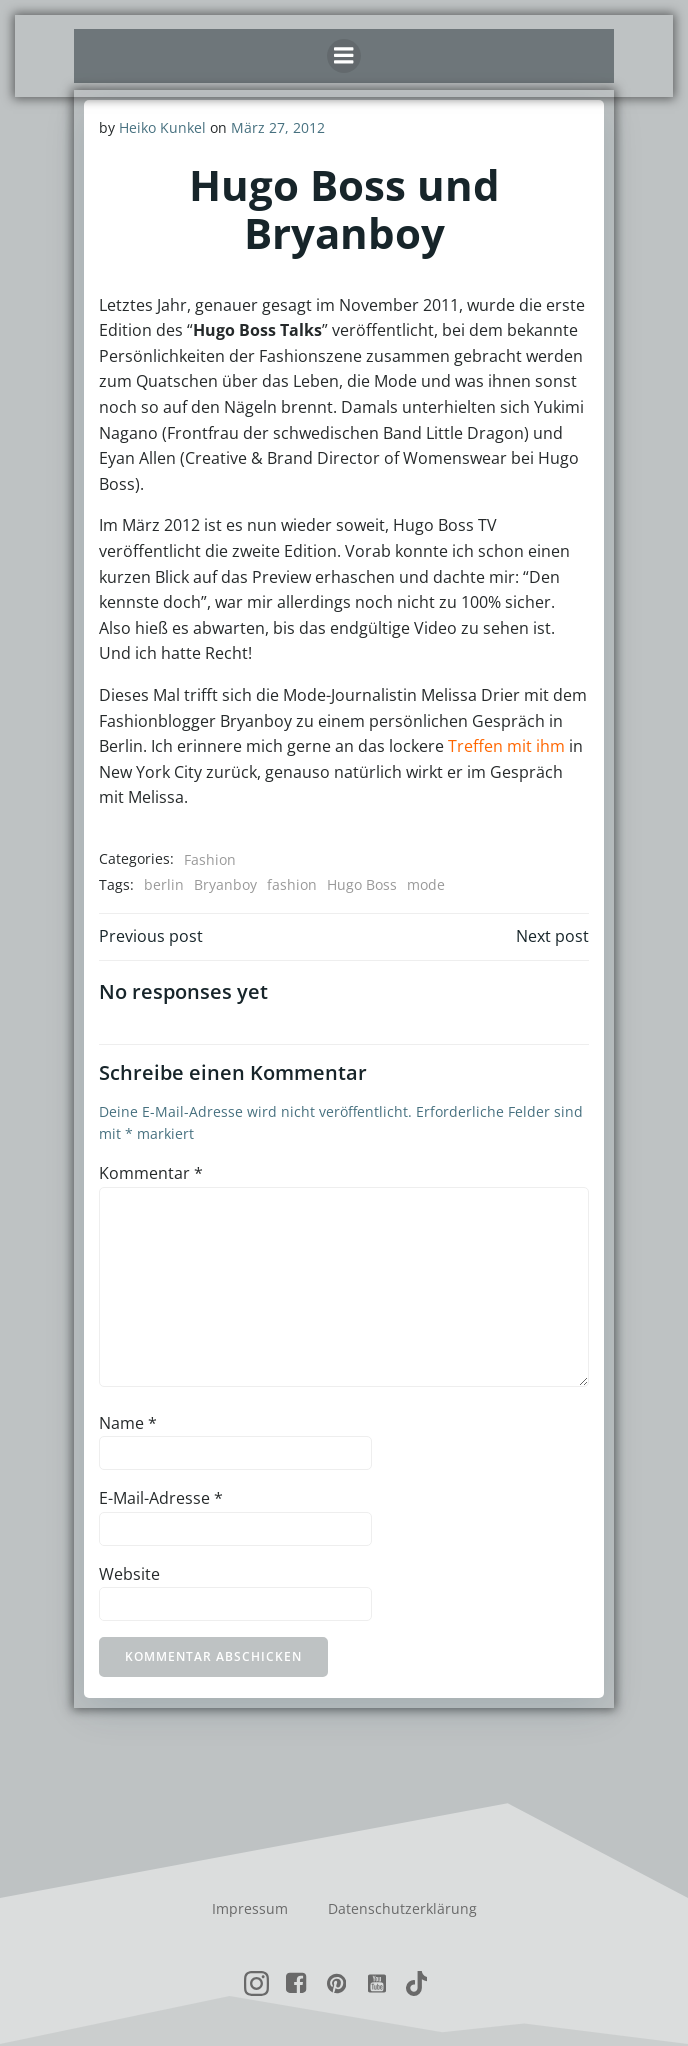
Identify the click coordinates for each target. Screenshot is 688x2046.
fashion (292, 884)
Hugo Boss (362, 884)
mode (426, 884)
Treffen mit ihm (506, 746)
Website (129, 1574)
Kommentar (151, 1173)
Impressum (250, 1908)
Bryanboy (225, 884)
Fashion (210, 859)
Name (128, 1423)
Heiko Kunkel (162, 127)
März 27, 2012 (278, 127)
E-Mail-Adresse (161, 1498)
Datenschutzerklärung (402, 1908)
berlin (164, 884)
